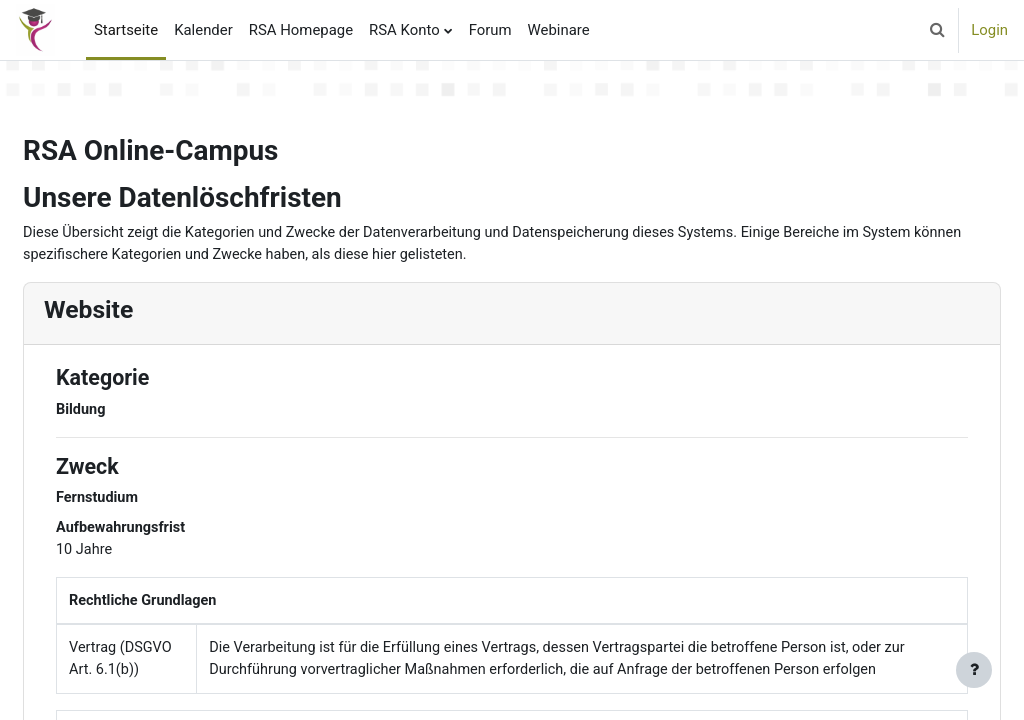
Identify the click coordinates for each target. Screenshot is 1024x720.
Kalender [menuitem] (203, 30)
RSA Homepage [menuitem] (301, 30)
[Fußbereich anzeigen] (974, 670)
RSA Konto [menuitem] (404, 30)
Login (989, 30)
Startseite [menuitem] (126, 30)
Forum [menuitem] (490, 30)
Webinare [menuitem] (559, 30)
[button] (937, 30)
